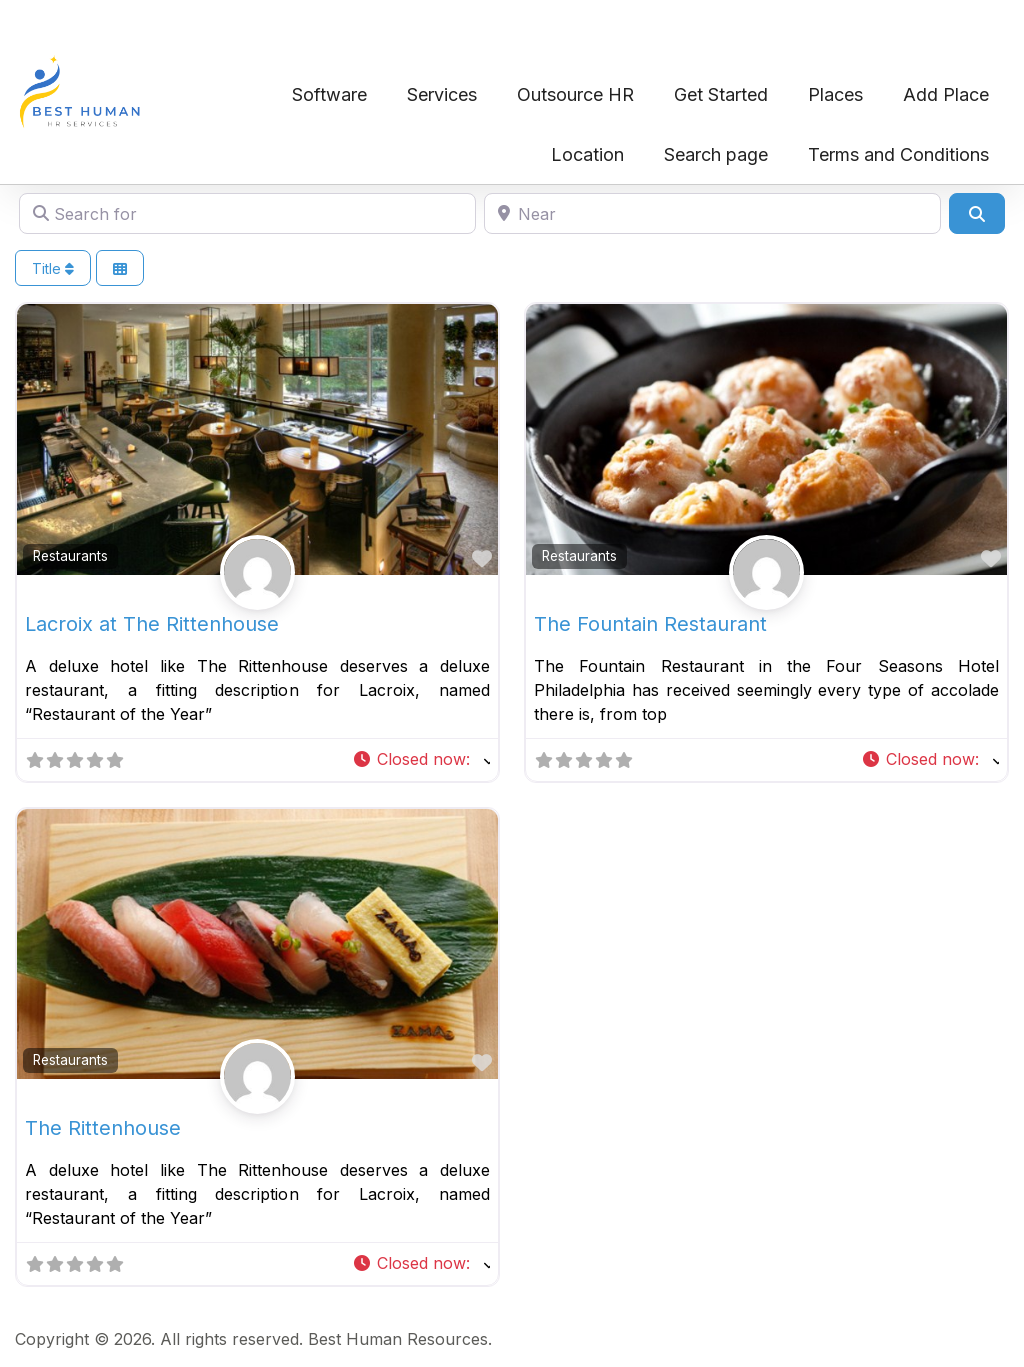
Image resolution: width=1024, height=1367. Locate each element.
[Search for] (247, 213)
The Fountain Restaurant (650, 624)
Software (329, 94)
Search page (716, 154)
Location (587, 154)
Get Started (721, 94)
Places (835, 94)
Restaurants (70, 556)
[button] (421, 760)
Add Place (946, 94)
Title (53, 268)
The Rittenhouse (103, 1128)
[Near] (712, 213)
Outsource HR (575, 94)
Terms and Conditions (898, 154)
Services (442, 94)
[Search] (977, 213)
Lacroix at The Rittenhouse (152, 624)
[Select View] (120, 268)
